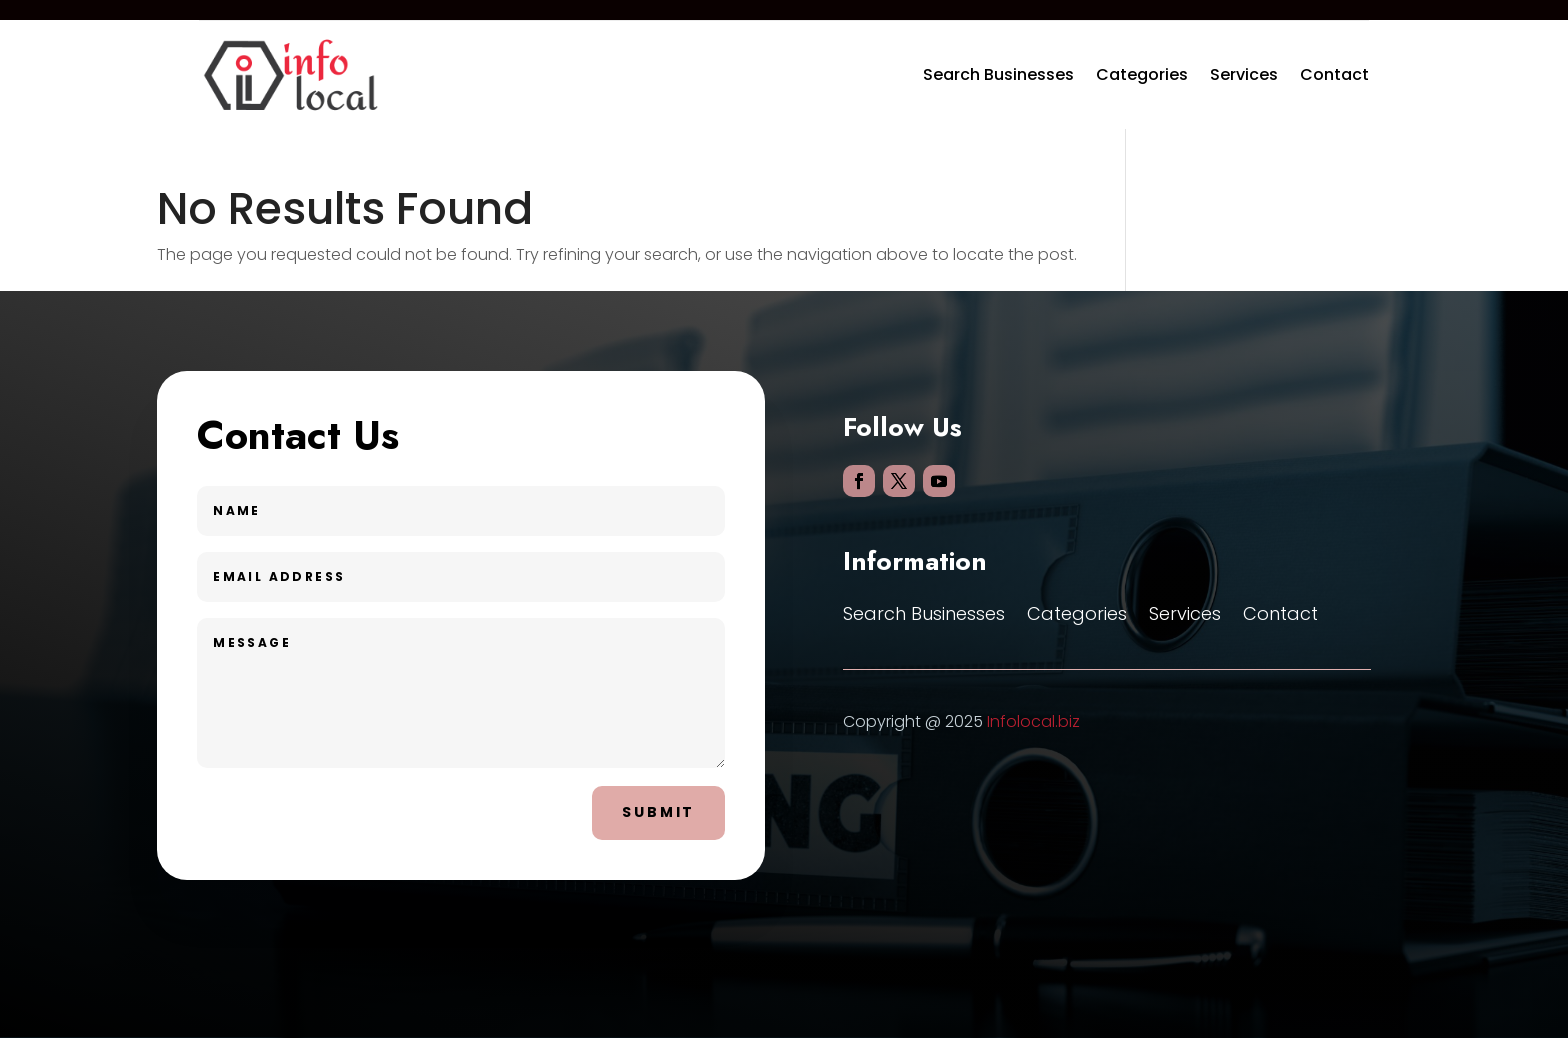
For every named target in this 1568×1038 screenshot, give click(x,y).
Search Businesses (998, 74)
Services (1244, 74)
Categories (1142, 74)
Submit (658, 812)
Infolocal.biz (1033, 721)
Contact (1334, 74)
